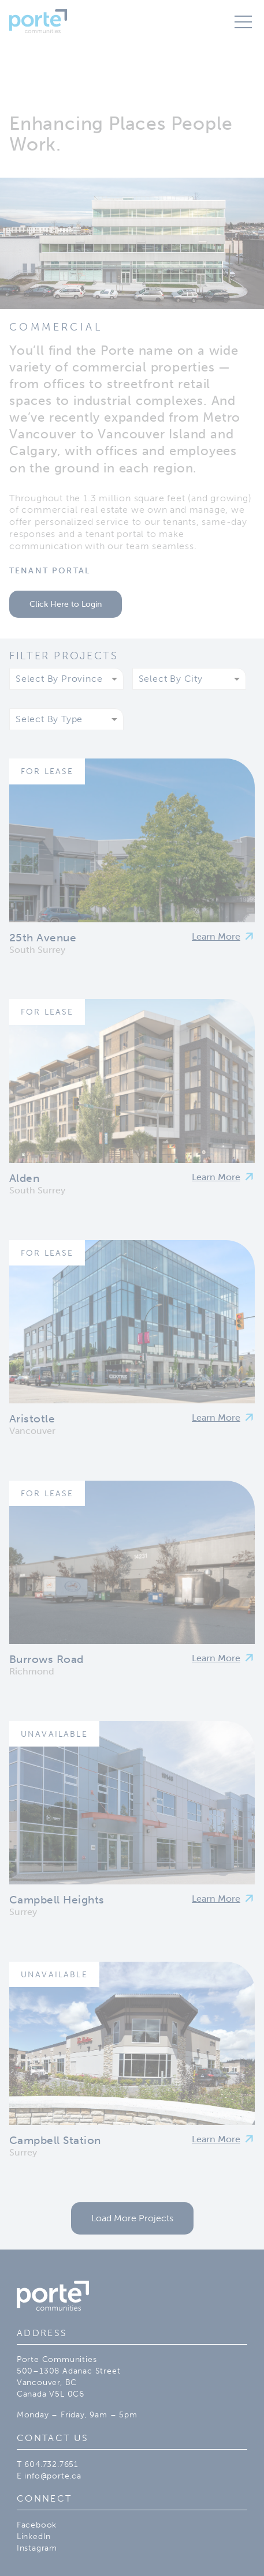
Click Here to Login (65, 604)
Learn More (216, 936)
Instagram (37, 2548)
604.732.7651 (51, 2464)
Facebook (37, 2524)
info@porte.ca (52, 2475)
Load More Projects (132, 2218)
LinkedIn (34, 2536)
